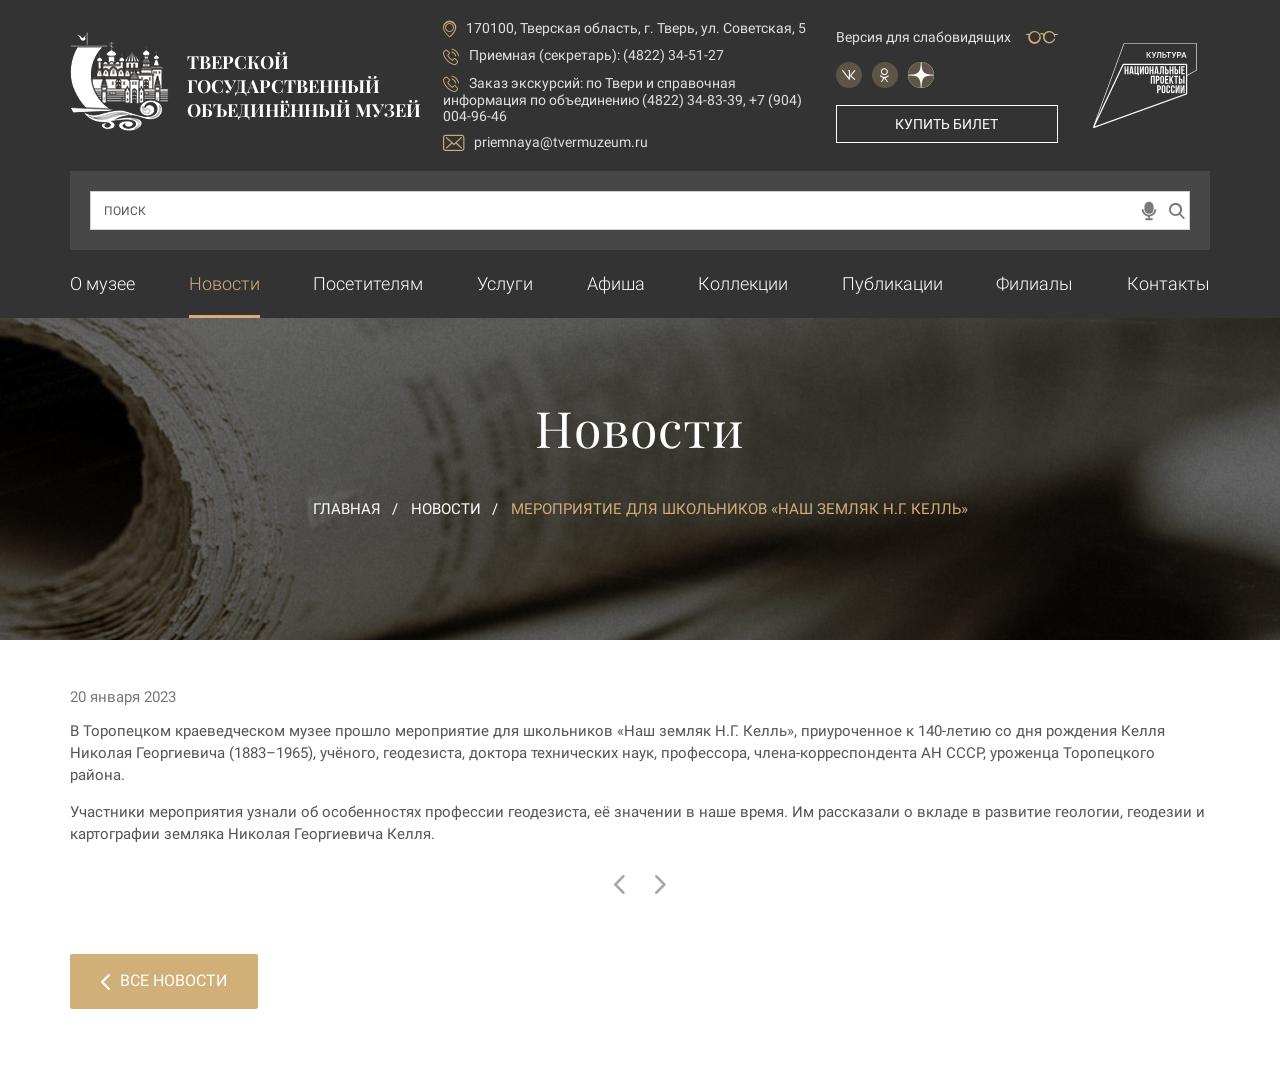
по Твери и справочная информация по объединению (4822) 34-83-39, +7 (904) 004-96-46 (622, 99)
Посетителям (368, 283)
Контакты (1168, 283)
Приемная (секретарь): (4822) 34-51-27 (596, 55)
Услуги (505, 283)
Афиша (616, 283)
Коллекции (743, 283)
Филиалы (1034, 283)
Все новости (164, 980)
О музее (102, 283)
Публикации (892, 283)
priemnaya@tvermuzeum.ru (545, 142)
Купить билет (946, 124)
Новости (224, 283)
